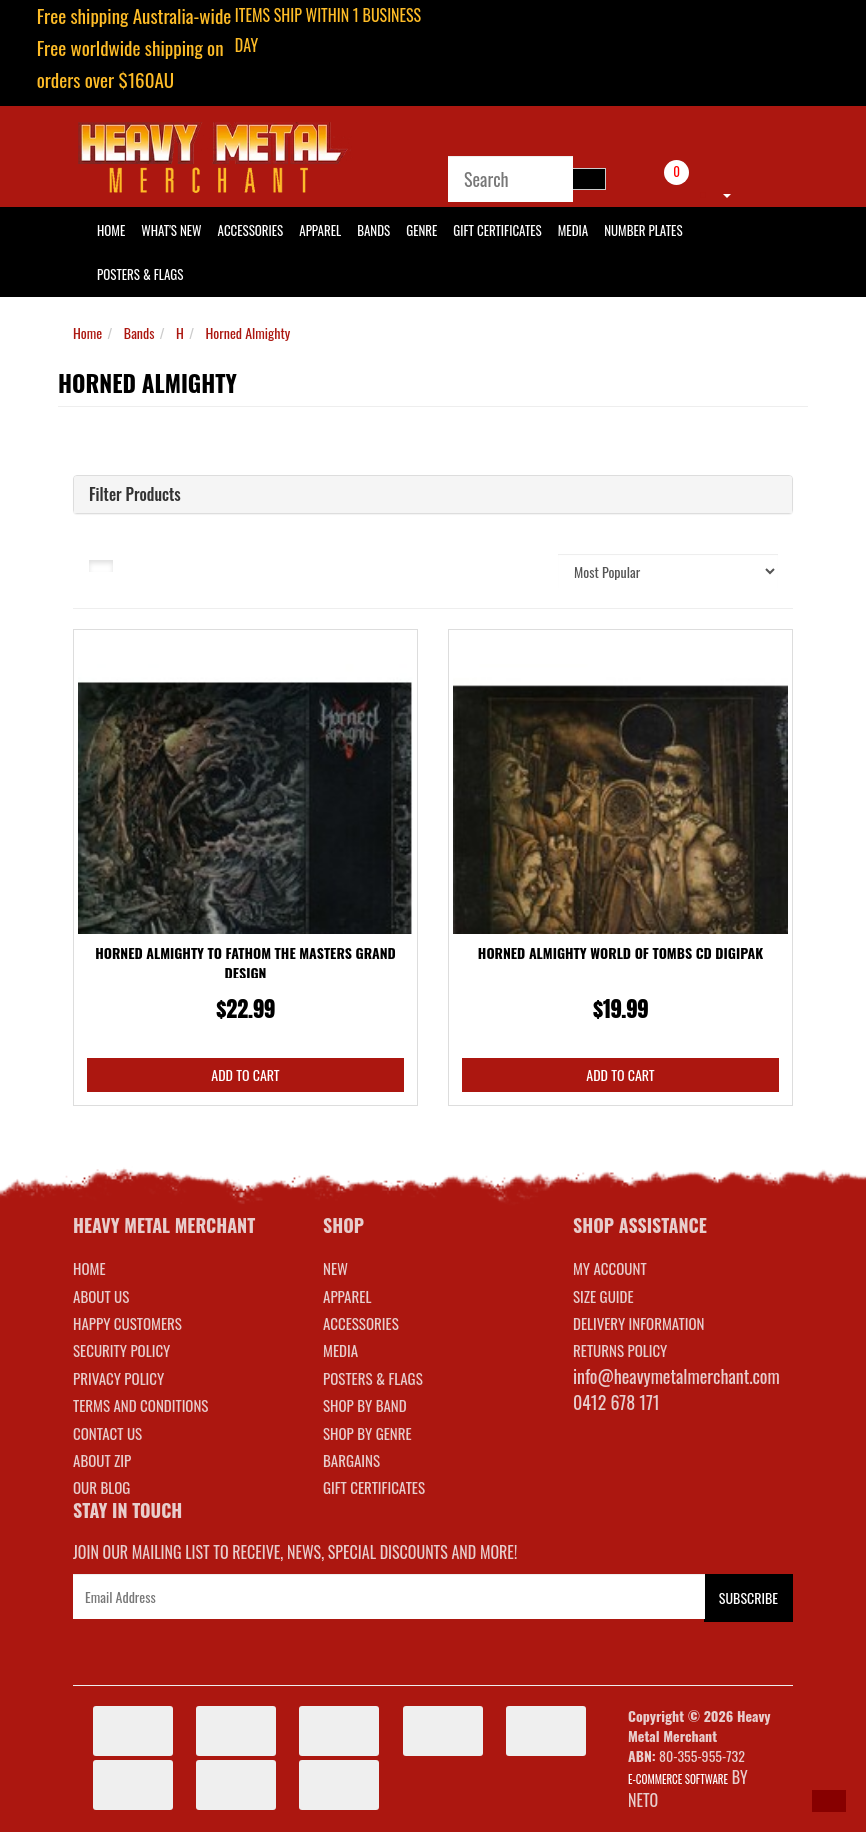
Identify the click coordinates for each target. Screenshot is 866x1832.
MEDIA (340, 1350)
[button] (829, 1801)
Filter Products (135, 495)
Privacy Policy (118, 1378)
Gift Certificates (497, 230)
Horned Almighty (248, 332)
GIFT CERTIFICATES (374, 1487)
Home (87, 332)
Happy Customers (127, 1323)
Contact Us (107, 1433)
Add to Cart (245, 1074)
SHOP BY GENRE (367, 1433)
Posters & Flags (140, 274)
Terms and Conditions (140, 1405)
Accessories (251, 230)
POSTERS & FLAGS (373, 1378)
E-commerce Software (678, 1779)
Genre (421, 230)
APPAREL (347, 1296)
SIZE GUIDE (603, 1296)
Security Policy (121, 1350)
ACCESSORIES (361, 1323)
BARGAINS (351, 1460)
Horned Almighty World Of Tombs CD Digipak (620, 952)
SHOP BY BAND (365, 1405)
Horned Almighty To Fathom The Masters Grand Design (245, 962)
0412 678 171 (616, 1402)
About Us (101, 1296)
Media (573, 230)
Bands (373, 230)
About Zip (102, 1460)
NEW (335, 1268)
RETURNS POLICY (620, 1350)
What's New (171, 230)
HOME (111, 230)
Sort (520, 570)
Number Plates (643, 230)
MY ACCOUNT (610, 1268)
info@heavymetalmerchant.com (676, 1376)
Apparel (320, 230)
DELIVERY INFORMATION (639, 1323)
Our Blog (101, 1487)
